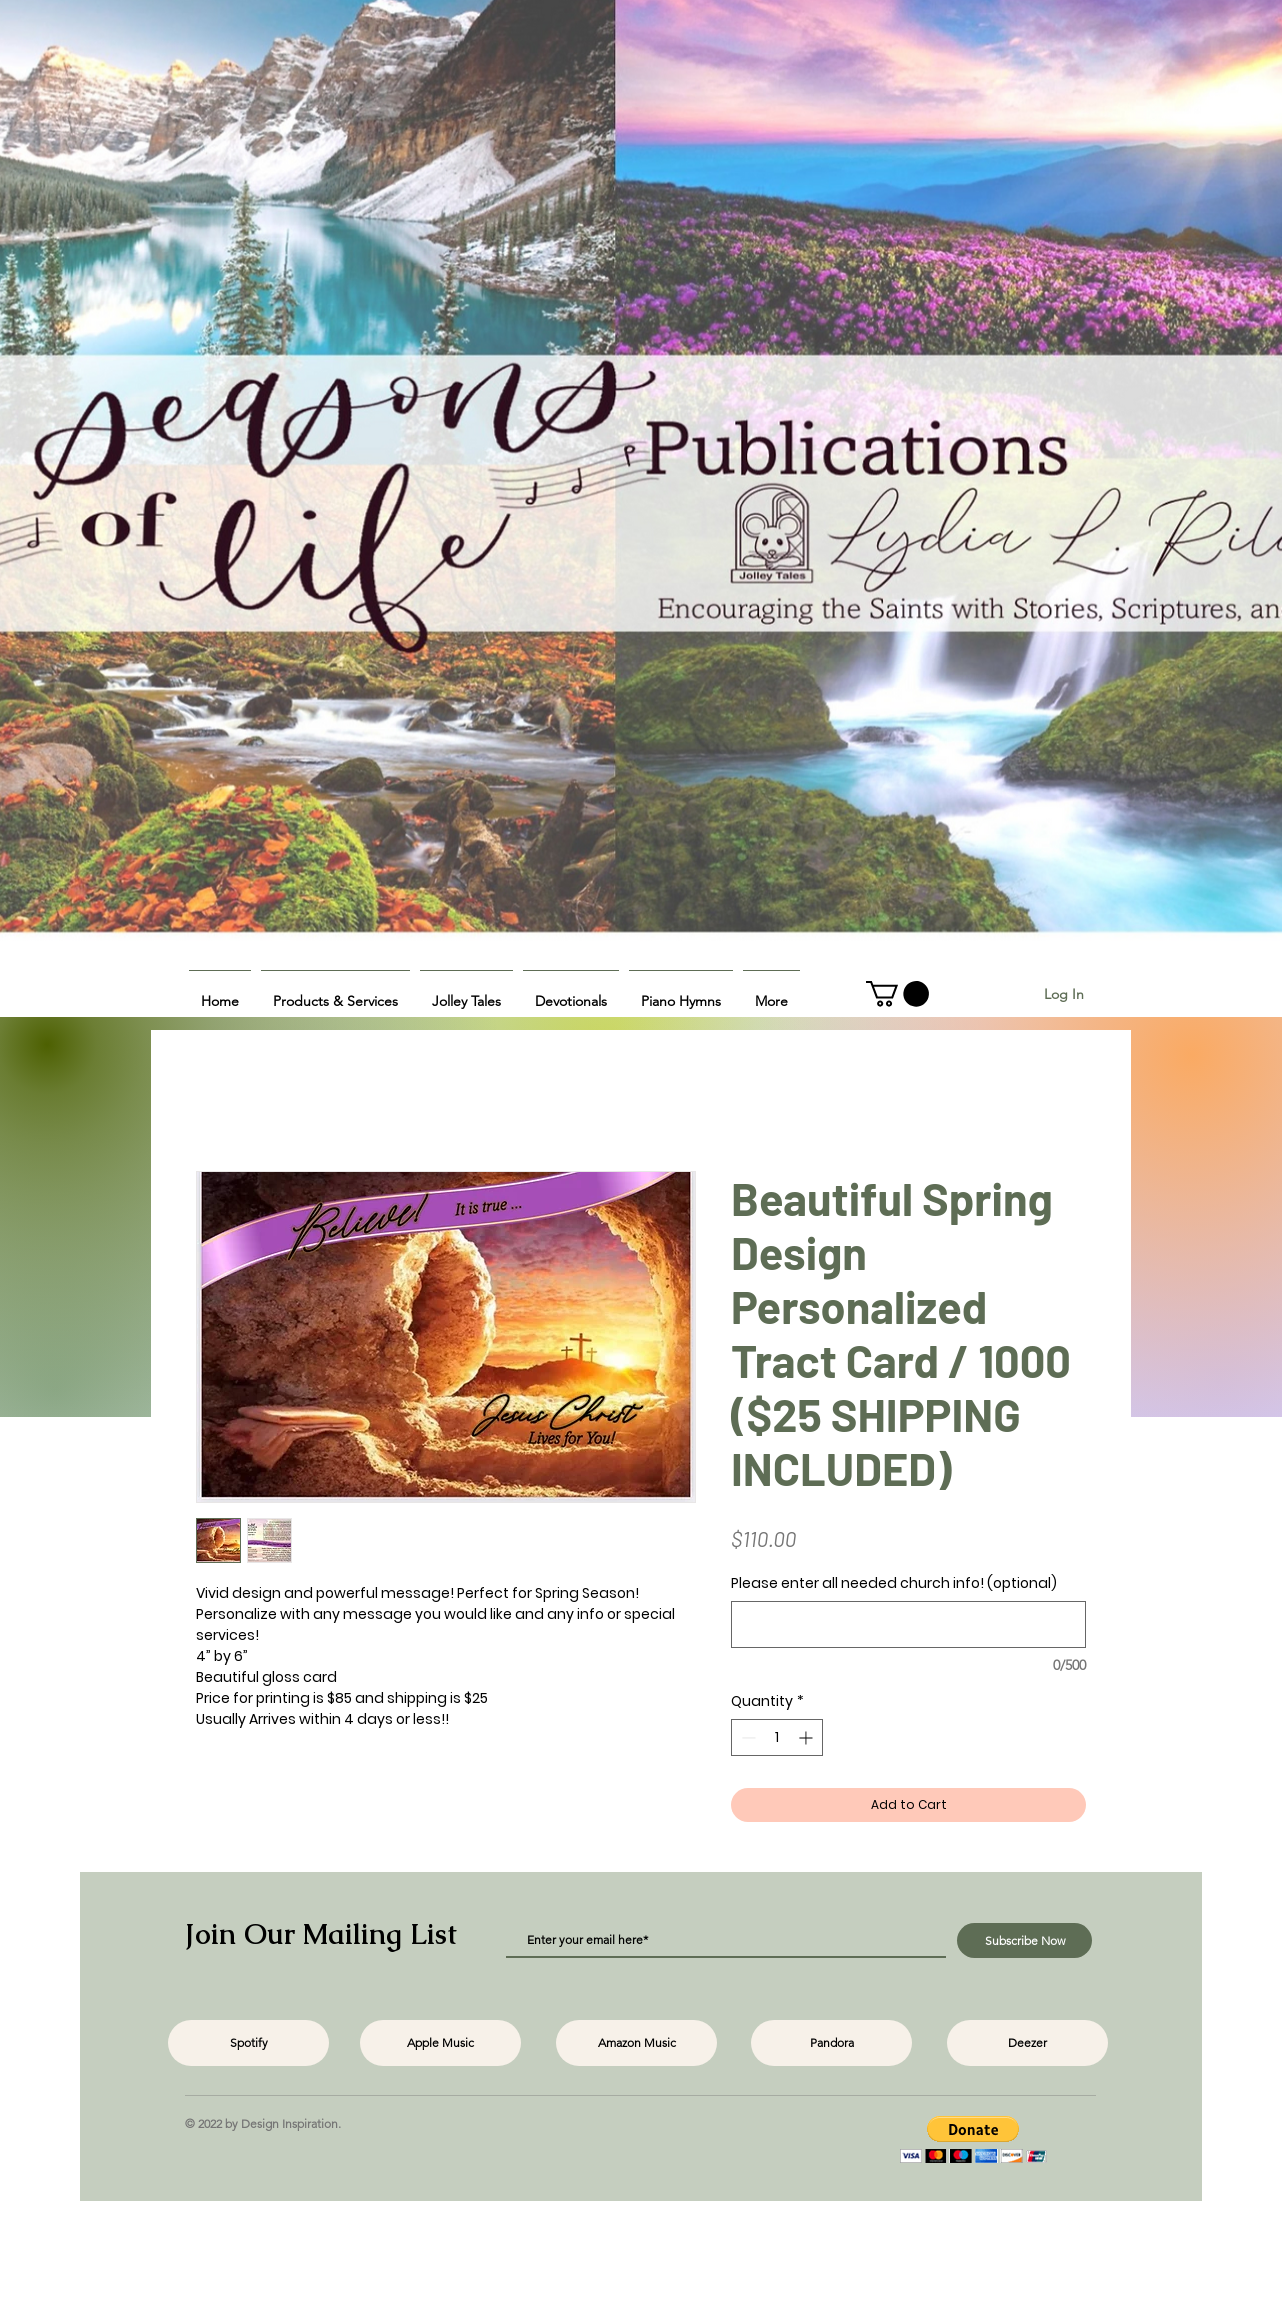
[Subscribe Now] (1024, 1940)
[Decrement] (746, 1737)
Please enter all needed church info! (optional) (894, 1583)
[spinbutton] (777, 1737)
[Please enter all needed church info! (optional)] (908, 1624)
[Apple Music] (440, 2043)
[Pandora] (831, 2043)
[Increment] (807, 1737)
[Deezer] (1027, 2043)
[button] (335, 992)
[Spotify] (248, 2043)
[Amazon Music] (636, 2043)
